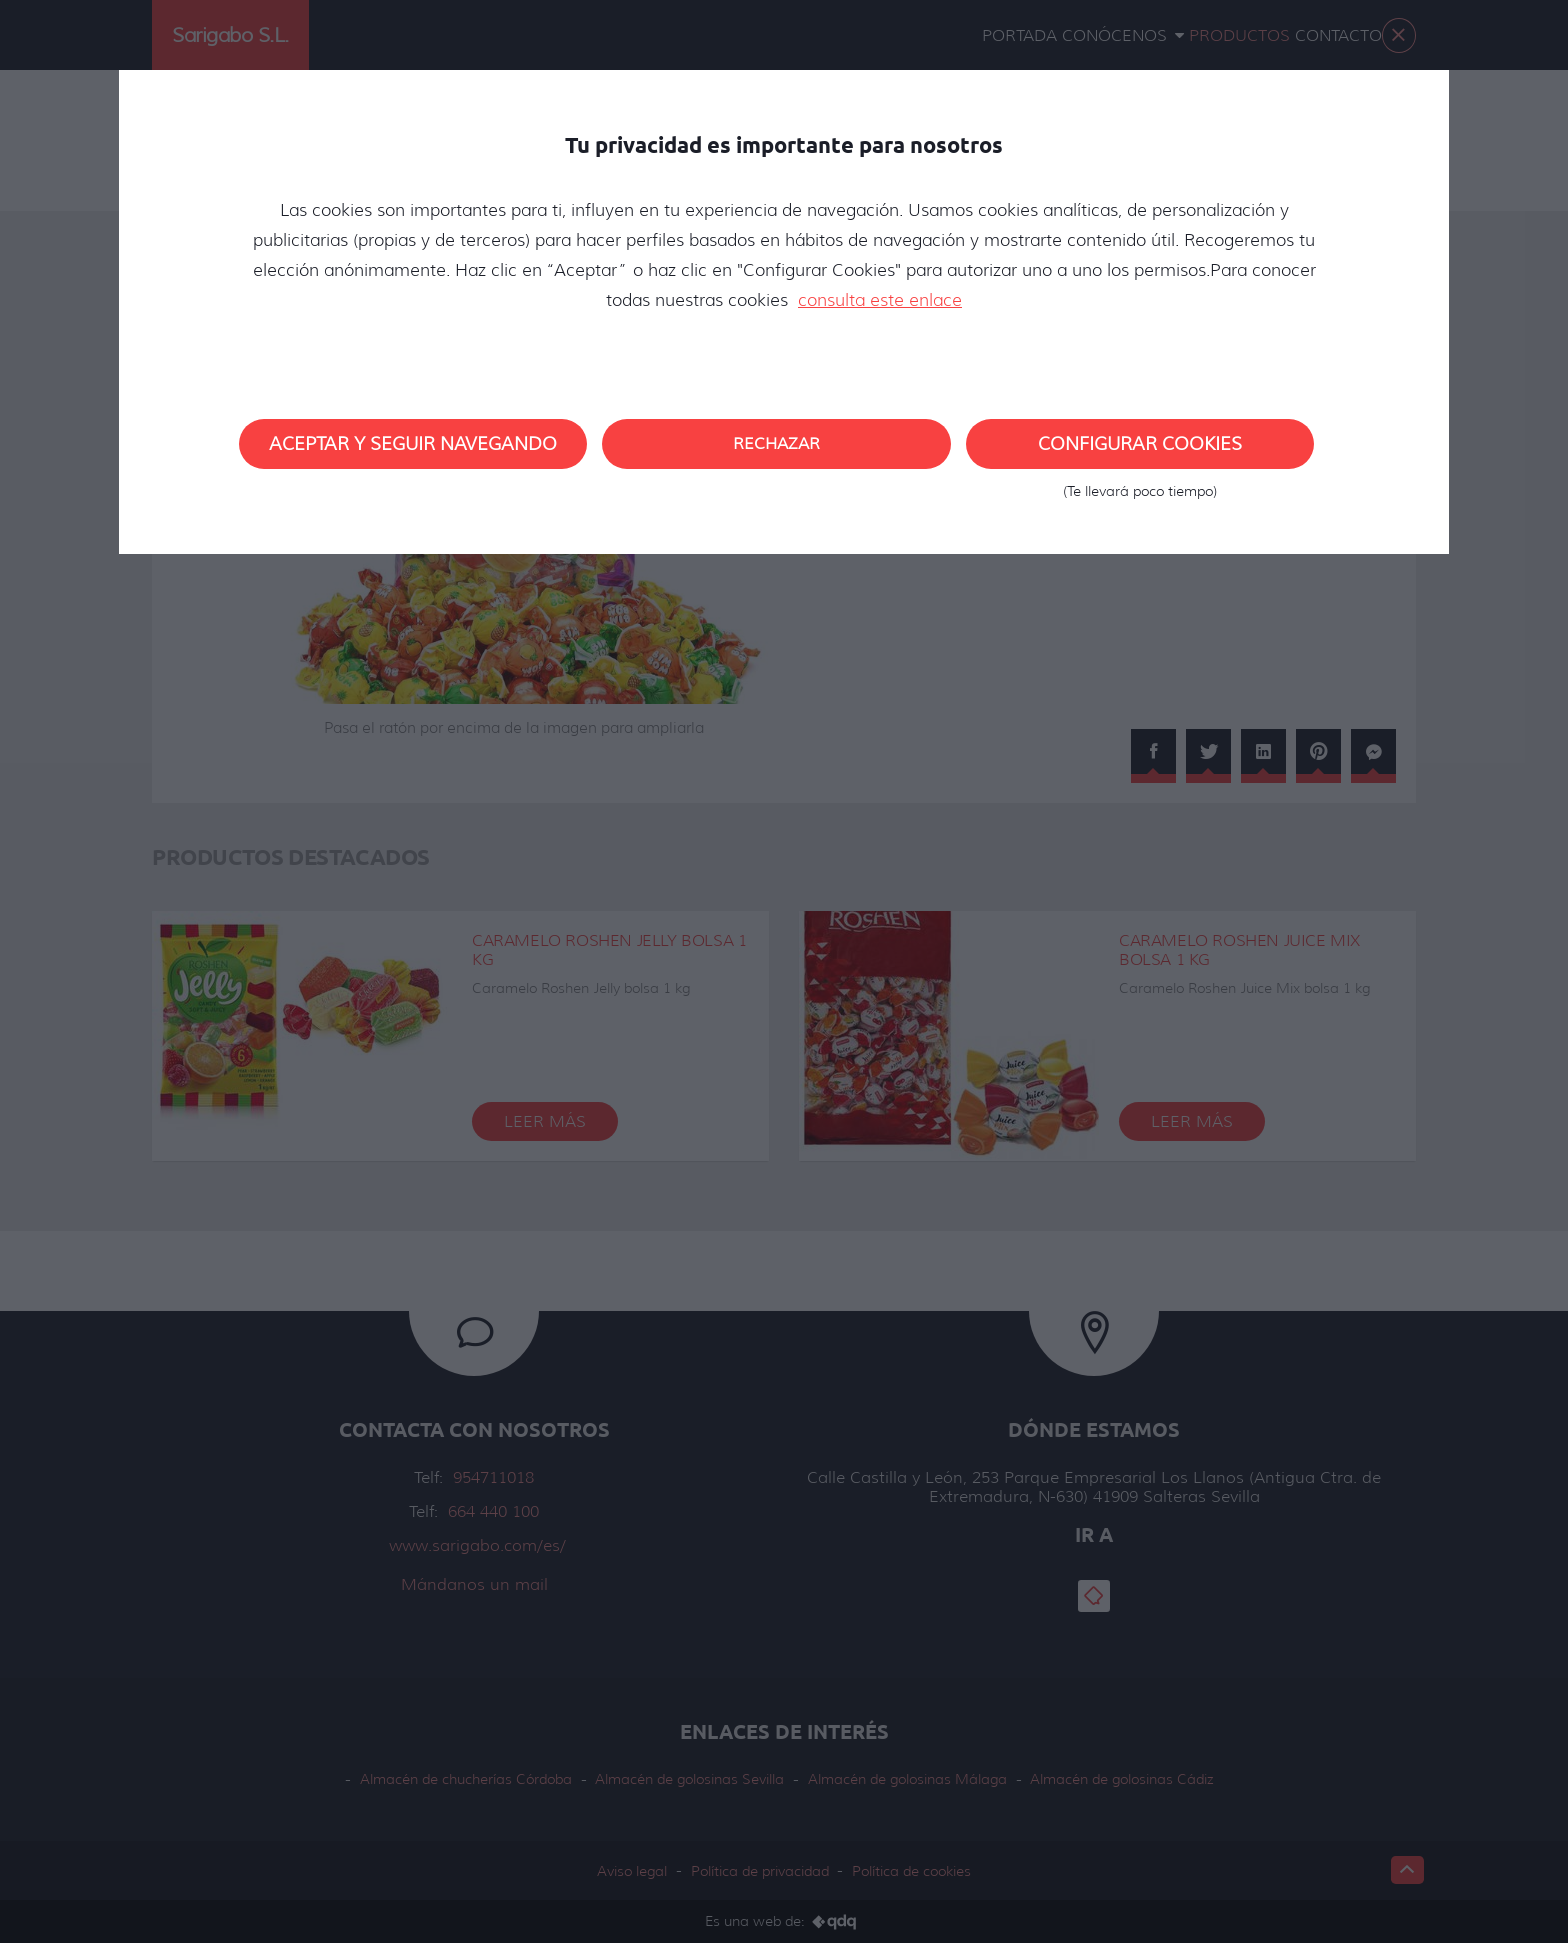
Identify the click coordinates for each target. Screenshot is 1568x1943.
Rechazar (776, 443)
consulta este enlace (880, 300)
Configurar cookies (1140, 451)
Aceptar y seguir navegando (413, 444)
